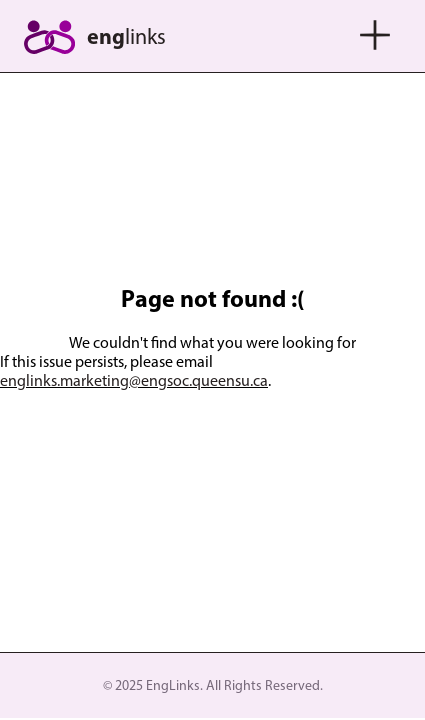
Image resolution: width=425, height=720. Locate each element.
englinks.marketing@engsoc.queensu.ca (134, 380)
